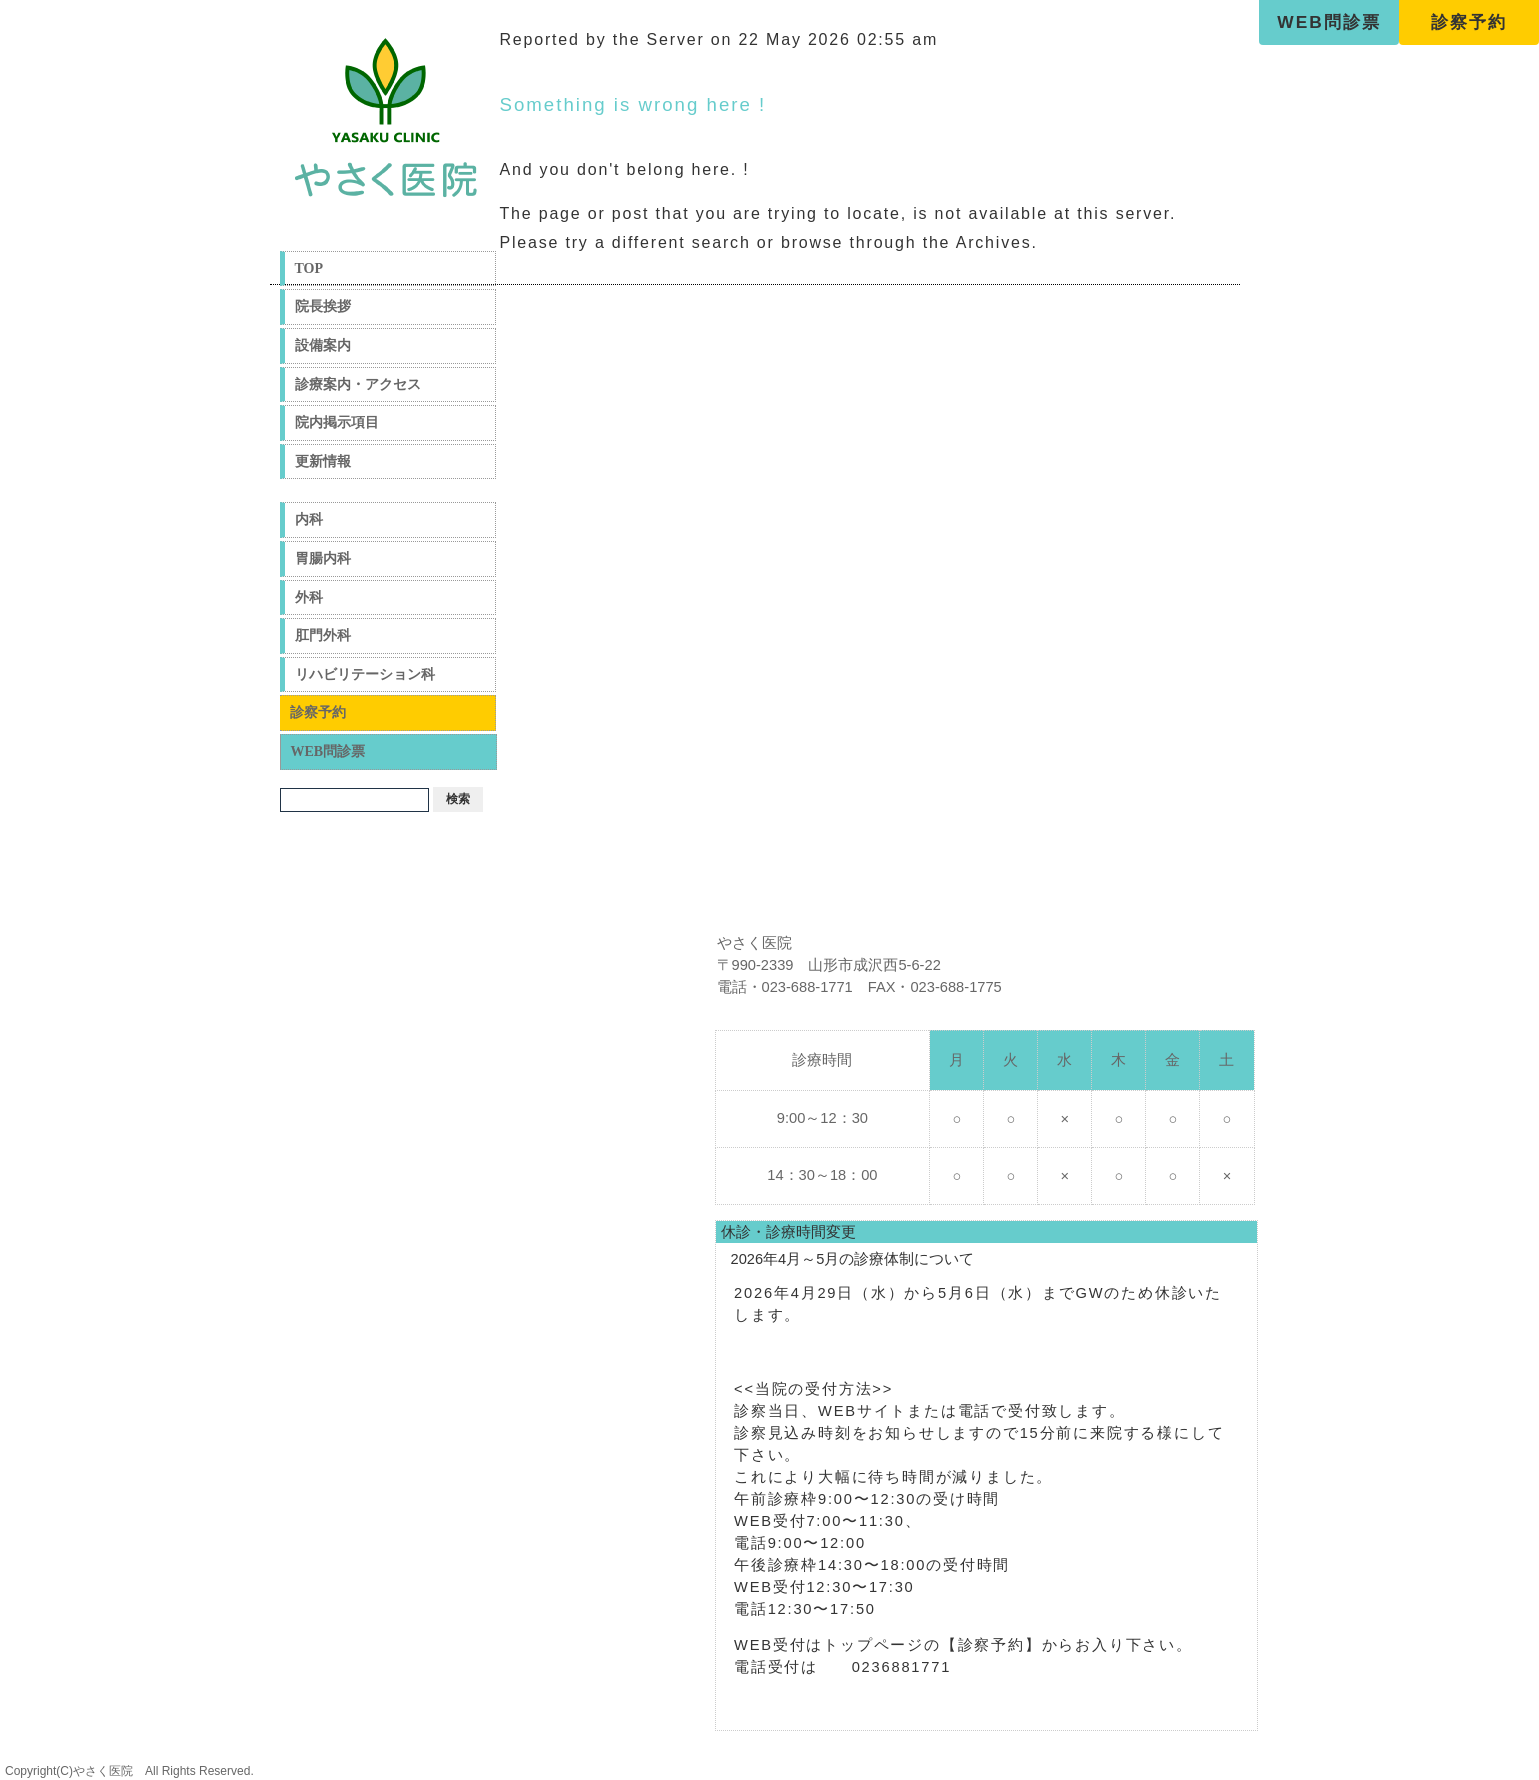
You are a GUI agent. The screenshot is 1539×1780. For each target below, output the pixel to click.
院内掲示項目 (337, 422)
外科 (309, 597)
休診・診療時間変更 (788, 1232)
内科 (309, 519)
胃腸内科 (323, 558)
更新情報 (323, 461)
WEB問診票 (1328, 22)
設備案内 (323, 345)
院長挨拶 (323, 306)
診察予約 (1469, 22)
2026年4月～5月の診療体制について (853, 1259)
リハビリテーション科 (365, 674)
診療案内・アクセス (358, 384)
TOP (309, 268)
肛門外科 (323, 635)
